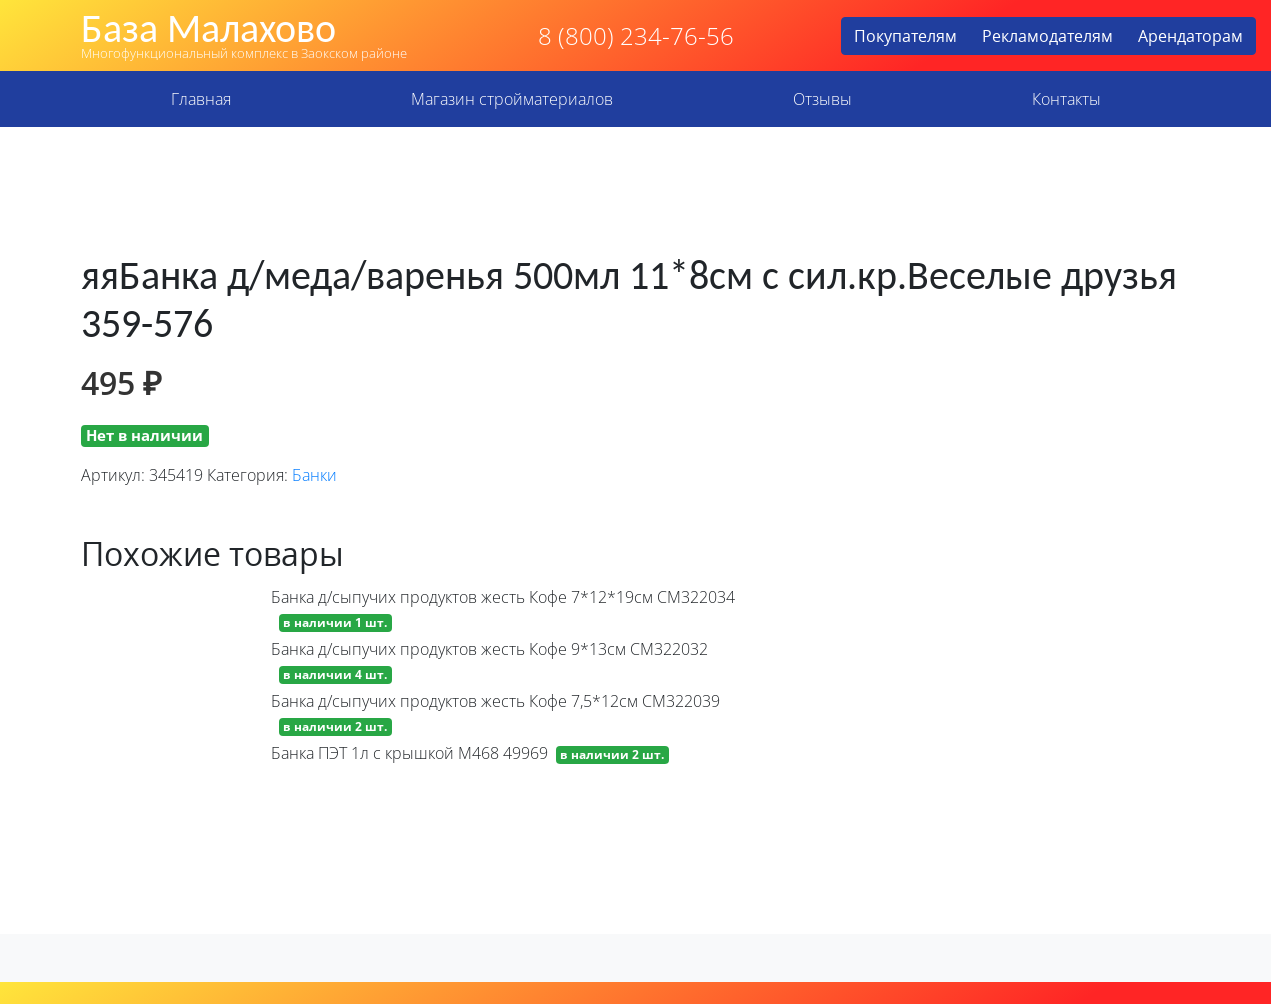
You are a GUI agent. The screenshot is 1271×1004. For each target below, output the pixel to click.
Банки (314, 475)
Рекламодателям (1047, 36)
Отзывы (822, 99)
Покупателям (905, 36)
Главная (201, 99)
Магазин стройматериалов (512, 99)
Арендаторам (1190, 36)
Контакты (1066, 99)
